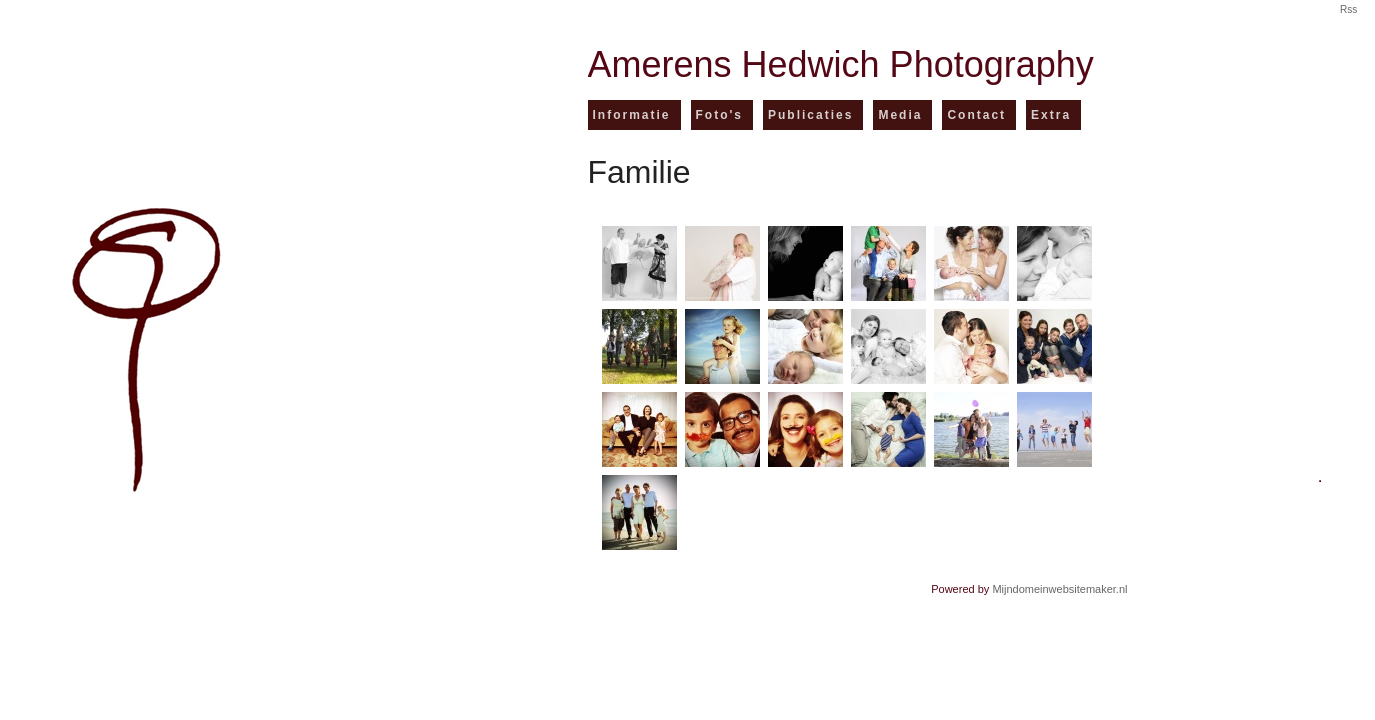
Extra (1051, 115)
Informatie (632, 115)
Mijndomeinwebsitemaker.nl (1059, 589)
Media (900, 115)
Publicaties (810, 115)
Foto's (720, 115)
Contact (976, 115)
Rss (1348, 10)
